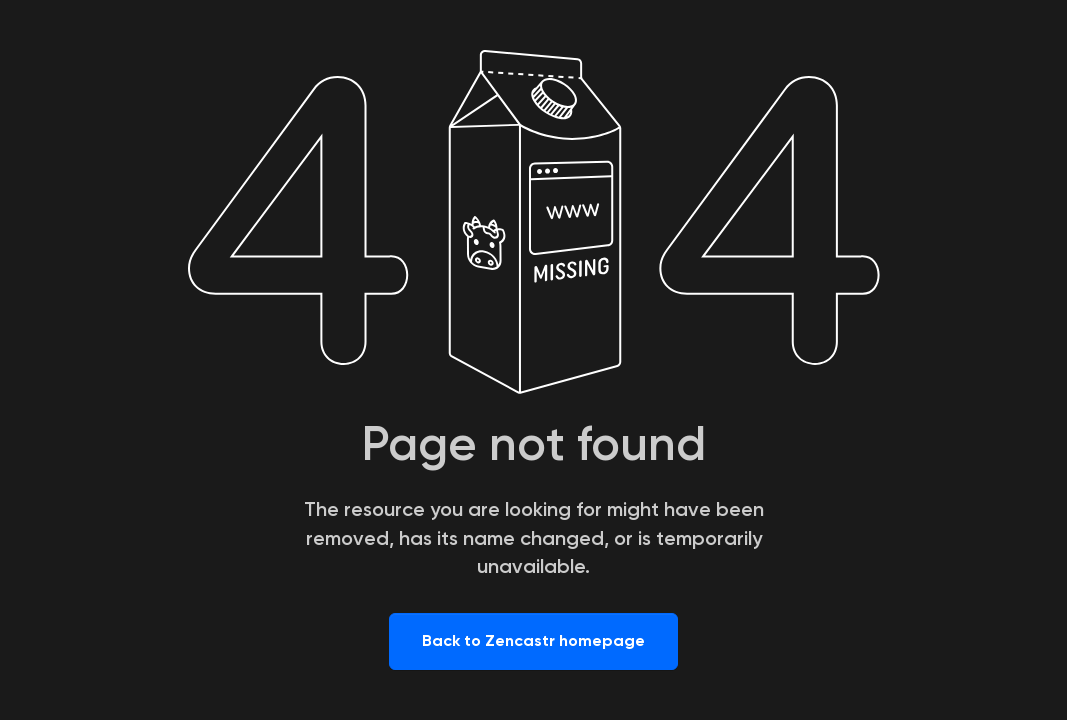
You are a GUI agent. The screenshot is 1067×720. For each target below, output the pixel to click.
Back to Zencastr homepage (533, 640)
